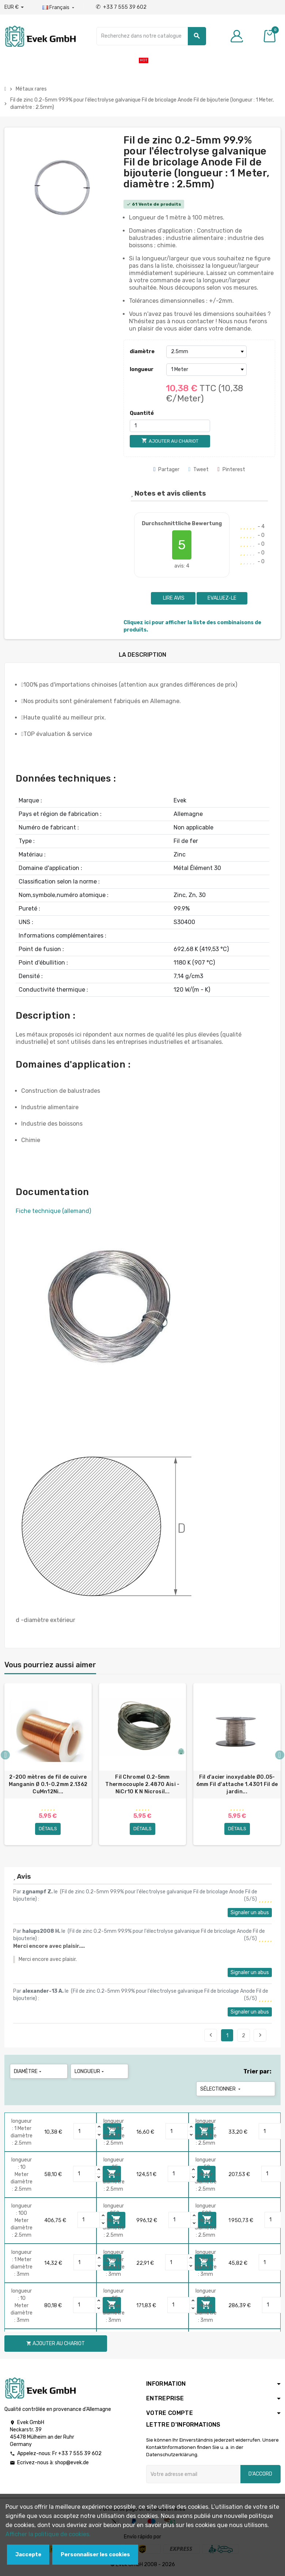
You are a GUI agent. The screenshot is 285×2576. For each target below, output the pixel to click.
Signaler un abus (250, 1913)
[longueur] (206, 369)
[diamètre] (206, 352)
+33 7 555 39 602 (121, 7)
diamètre (142, 351)
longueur (141, 369)
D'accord (260, 2474)
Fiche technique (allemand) (53, 1210)
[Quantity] (84, 2131)
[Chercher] (151, 36)
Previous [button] (5, 1755)
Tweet (198, 469)
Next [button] (279, 1755)
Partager (166, 469)
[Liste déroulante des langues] (59, 7)
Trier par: (257, 2071)
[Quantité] (170, 426)
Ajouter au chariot (55, 2344)
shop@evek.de (72, 2463)
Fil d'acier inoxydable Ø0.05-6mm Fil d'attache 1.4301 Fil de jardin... (237, 1784)
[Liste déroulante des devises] (14, 7)
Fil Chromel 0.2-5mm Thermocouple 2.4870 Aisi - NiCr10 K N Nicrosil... (142, 1784)
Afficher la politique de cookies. (48, 2534)
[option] (48, 1764)
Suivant (260, 2035)
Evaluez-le (222, 598)
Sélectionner (221, 2089)
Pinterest (231, 469)
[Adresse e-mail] (193, 2474)
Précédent (210, 2035)
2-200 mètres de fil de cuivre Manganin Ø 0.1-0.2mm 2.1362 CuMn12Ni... (48, 1784)
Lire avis (173, 598)
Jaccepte (28, 2555)
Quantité (142, 413)
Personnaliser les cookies (95, 2555)
